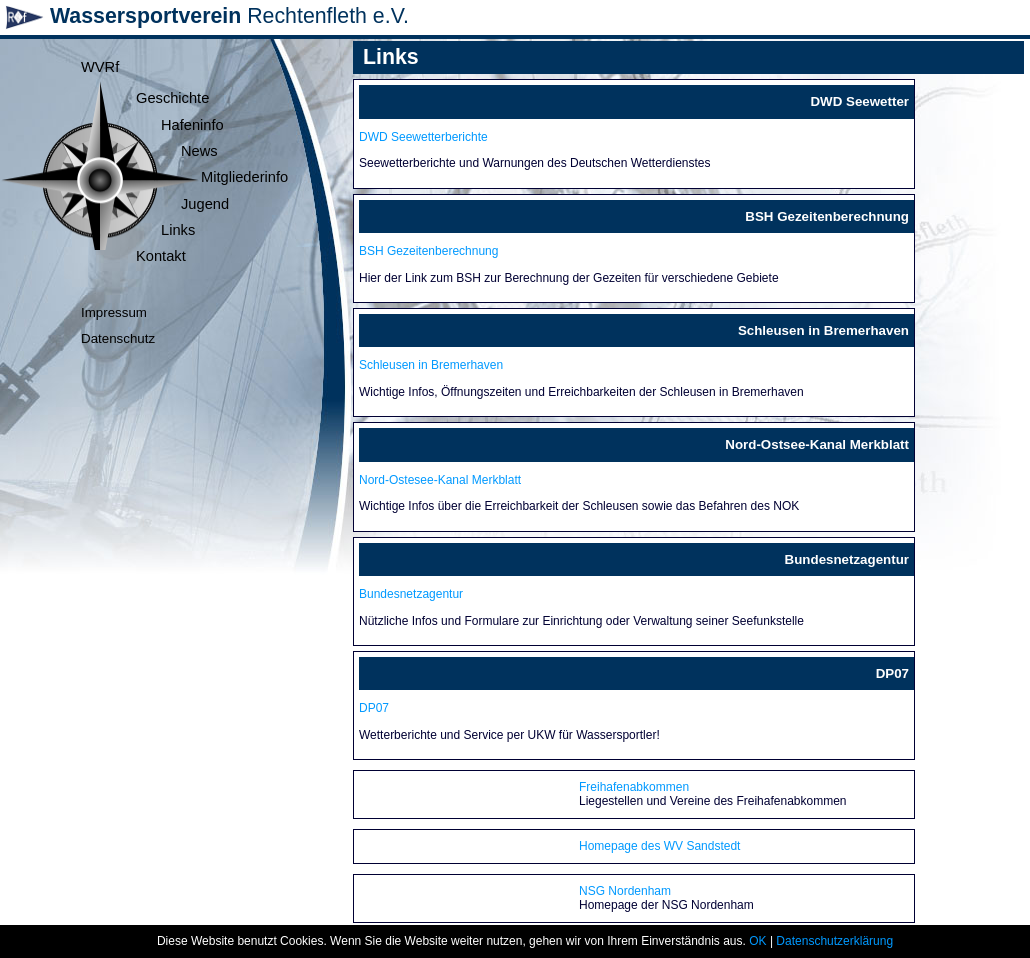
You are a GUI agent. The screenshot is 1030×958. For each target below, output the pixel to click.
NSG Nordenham (625, 891)
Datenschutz (118, 338)
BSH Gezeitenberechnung (428, 251)
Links (178, 230)
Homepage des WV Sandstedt (659, 846)
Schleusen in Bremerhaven (431, 365)
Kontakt (161, 256)
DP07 (374, 708)
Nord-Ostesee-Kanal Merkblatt (440, 480)
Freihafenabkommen (634, 787)
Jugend (205, 204)
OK (757, 941)
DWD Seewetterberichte (423, 137)
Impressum (114, 312)
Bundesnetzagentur (411, 594)
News (199, 151)
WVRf (100, 67)
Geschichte (172, 98)
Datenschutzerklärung (834, 941)
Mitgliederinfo (244, 177)
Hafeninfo (192, 125)
